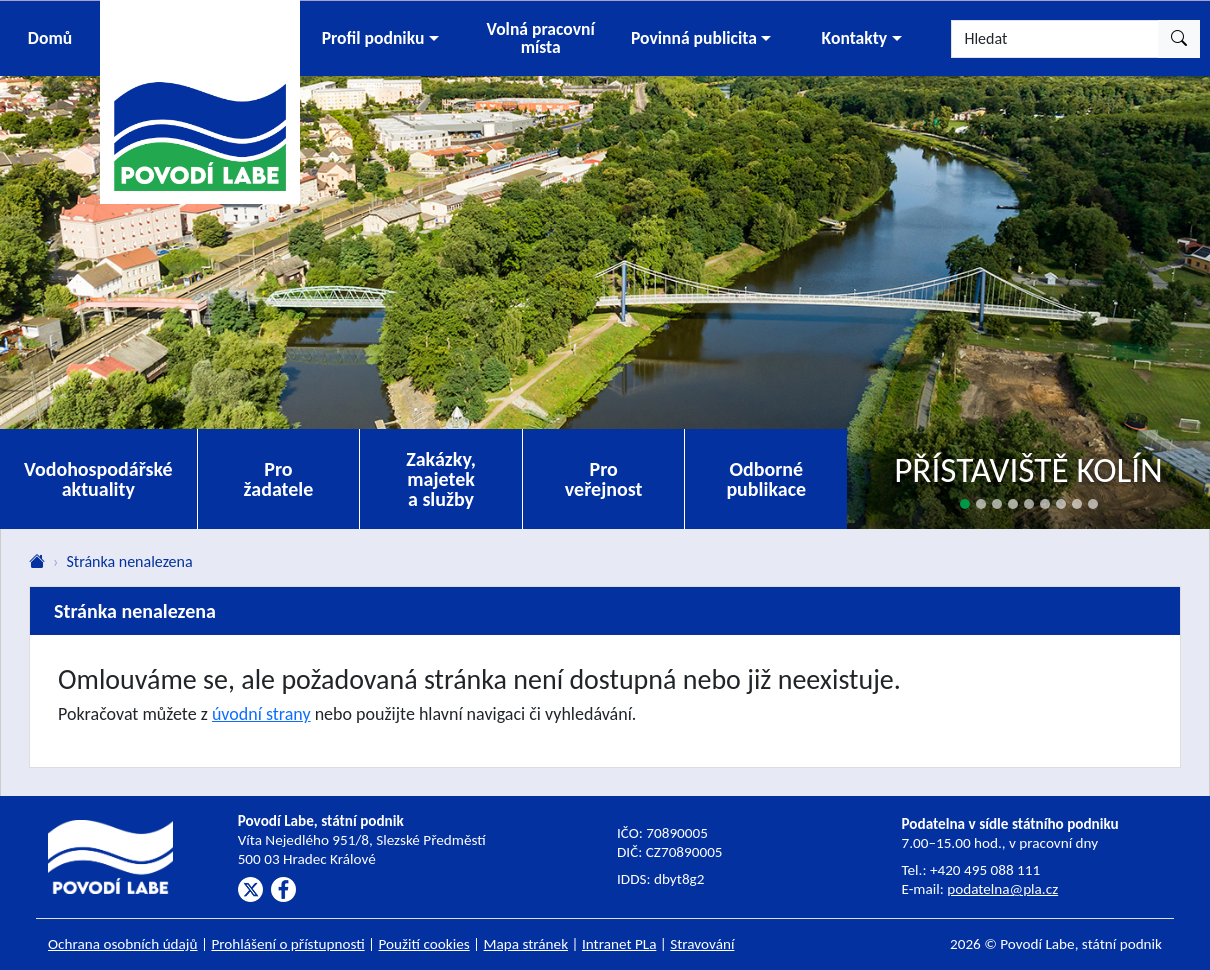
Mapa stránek (526, 944)
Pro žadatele (279, 479)
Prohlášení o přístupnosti (287, 944)
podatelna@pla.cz (1002, 889)
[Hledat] (1055, 39)
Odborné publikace (766, 479)
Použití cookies (424, 944)
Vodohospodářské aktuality (98, 479)
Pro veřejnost (604, 479)
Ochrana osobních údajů (123, 944)
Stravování (702, 944)
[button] (380, 38)
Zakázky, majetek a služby (441, 479)
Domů (50, 38)
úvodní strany (261, 714)
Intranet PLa (619, 944)
